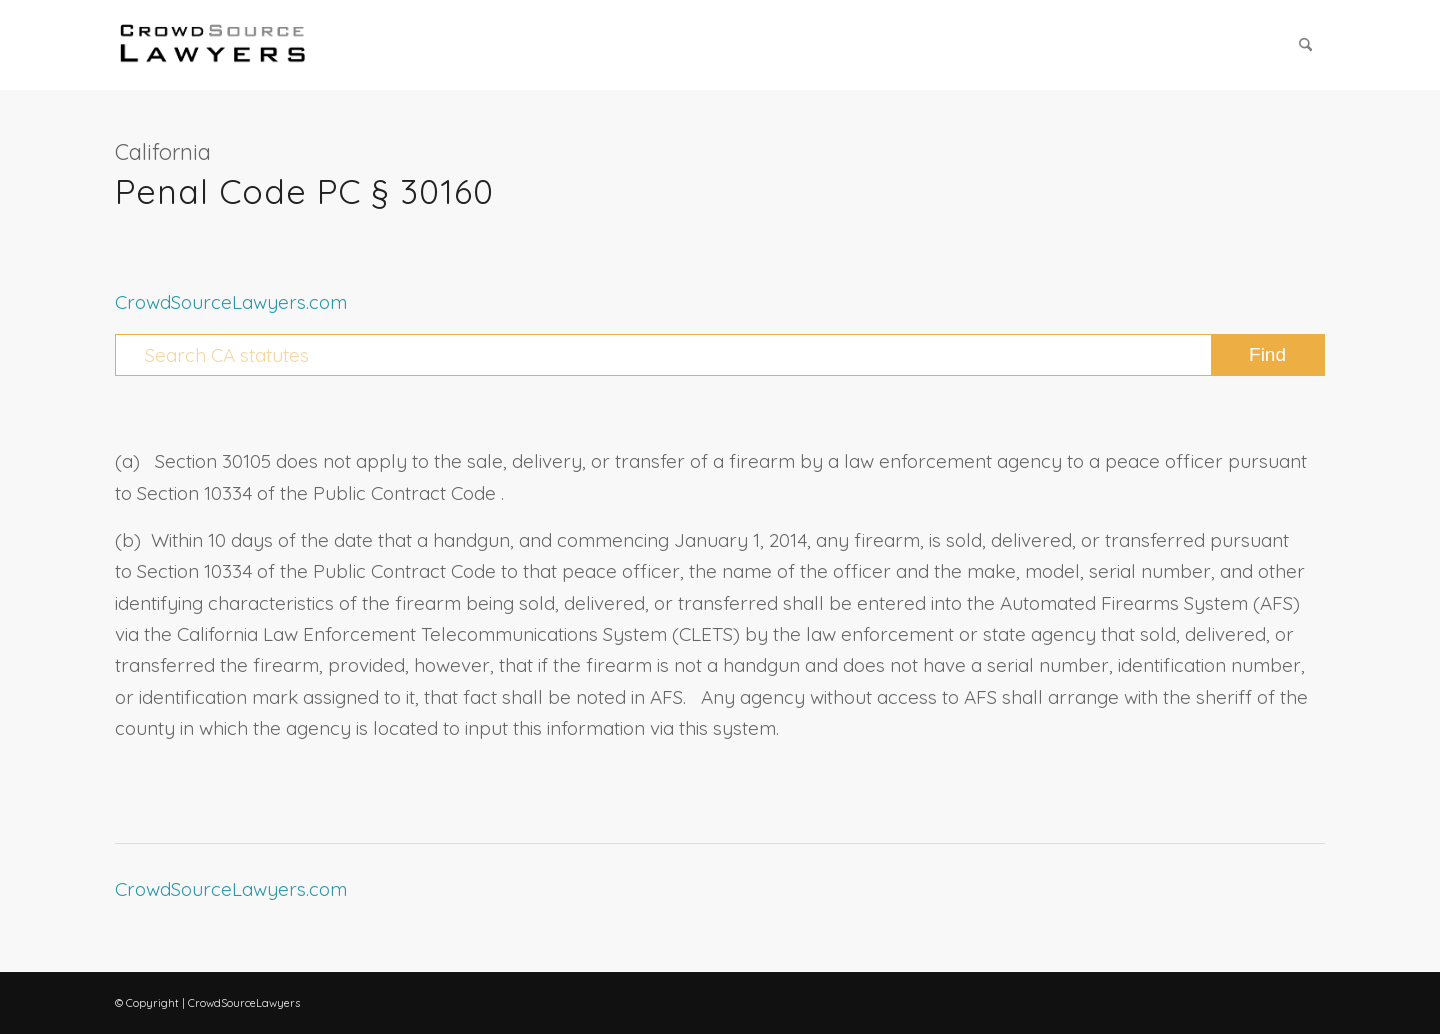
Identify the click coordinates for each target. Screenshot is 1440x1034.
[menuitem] (1305, 45)
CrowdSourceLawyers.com (231, 302)
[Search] (1305, 45)
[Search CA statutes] (720, 355)
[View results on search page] (1267, 355)
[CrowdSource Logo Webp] (213, 45)
